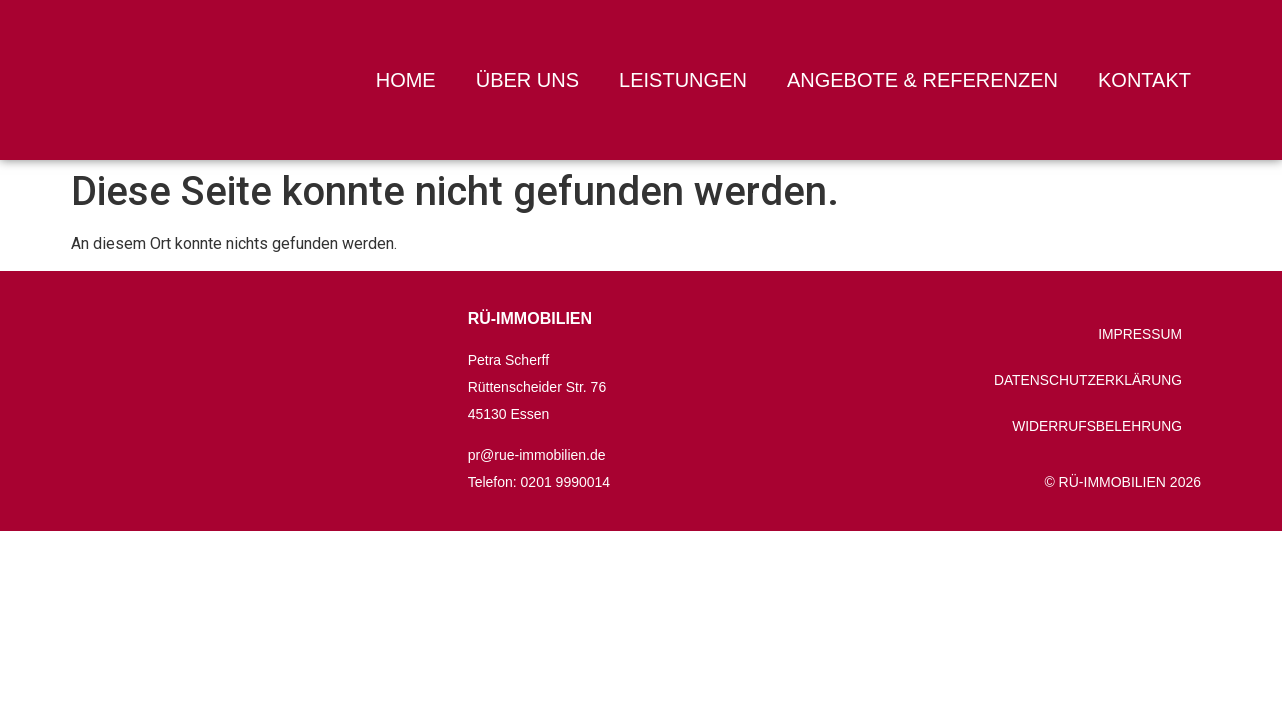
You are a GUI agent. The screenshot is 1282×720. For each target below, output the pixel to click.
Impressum (1138, 334)
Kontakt (1144, 80)
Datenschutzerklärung (1086, 380)
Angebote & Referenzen (922, 80)
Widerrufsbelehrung (1095, 426)
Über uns (527, 80)
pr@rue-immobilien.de (537, 455)
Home (406, 80)
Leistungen (683, 80)
